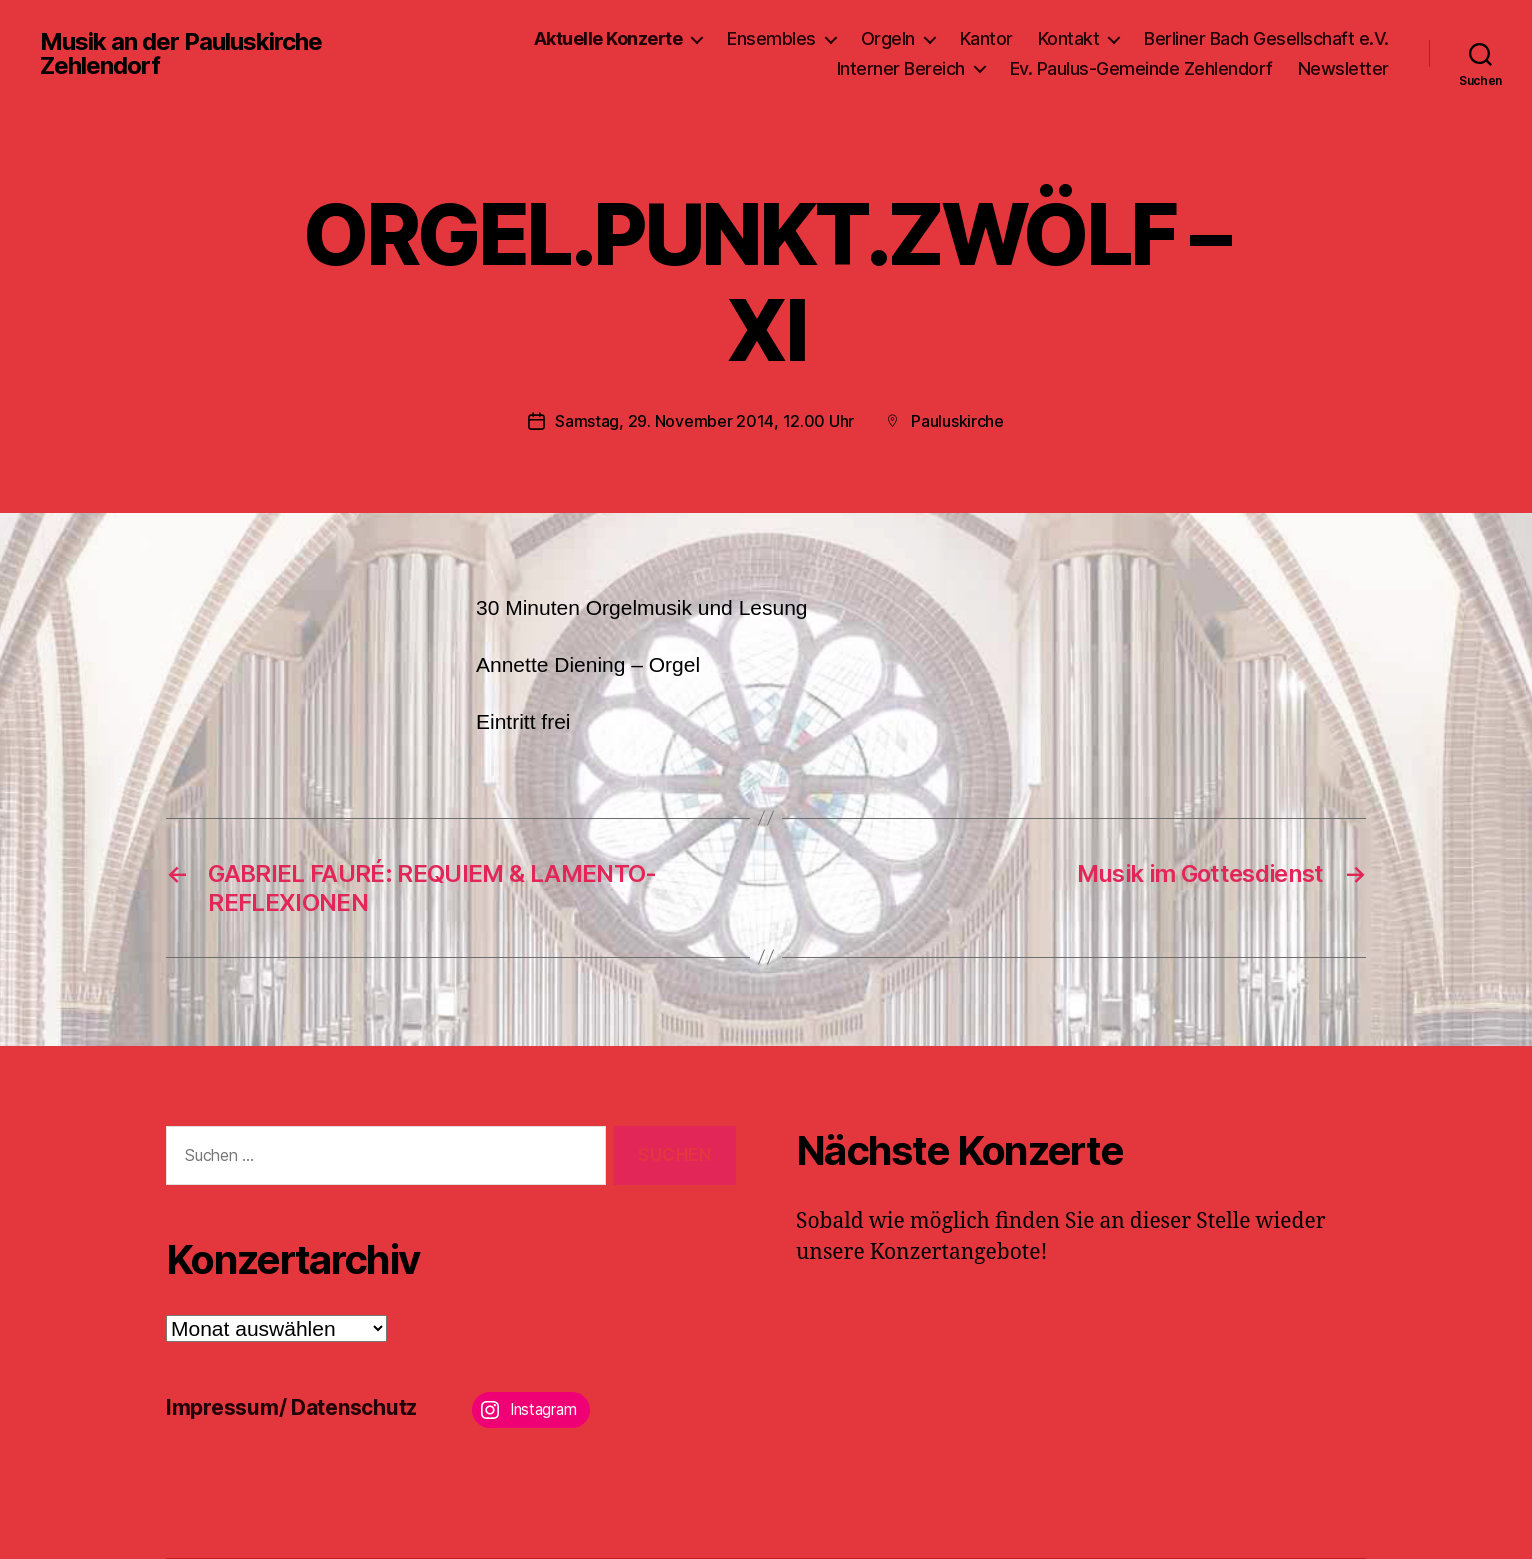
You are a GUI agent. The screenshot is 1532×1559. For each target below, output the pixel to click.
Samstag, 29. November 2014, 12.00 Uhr (704, 421)
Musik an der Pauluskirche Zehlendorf (181, 54)
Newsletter (1343, 68)
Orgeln (888, 38)
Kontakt (1069, 38)
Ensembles (771, 38)
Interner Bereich (901, 68)
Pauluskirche (957, 421)
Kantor (986, 38)
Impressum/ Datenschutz (291, 1407)
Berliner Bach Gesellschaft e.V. (1266, 38)
